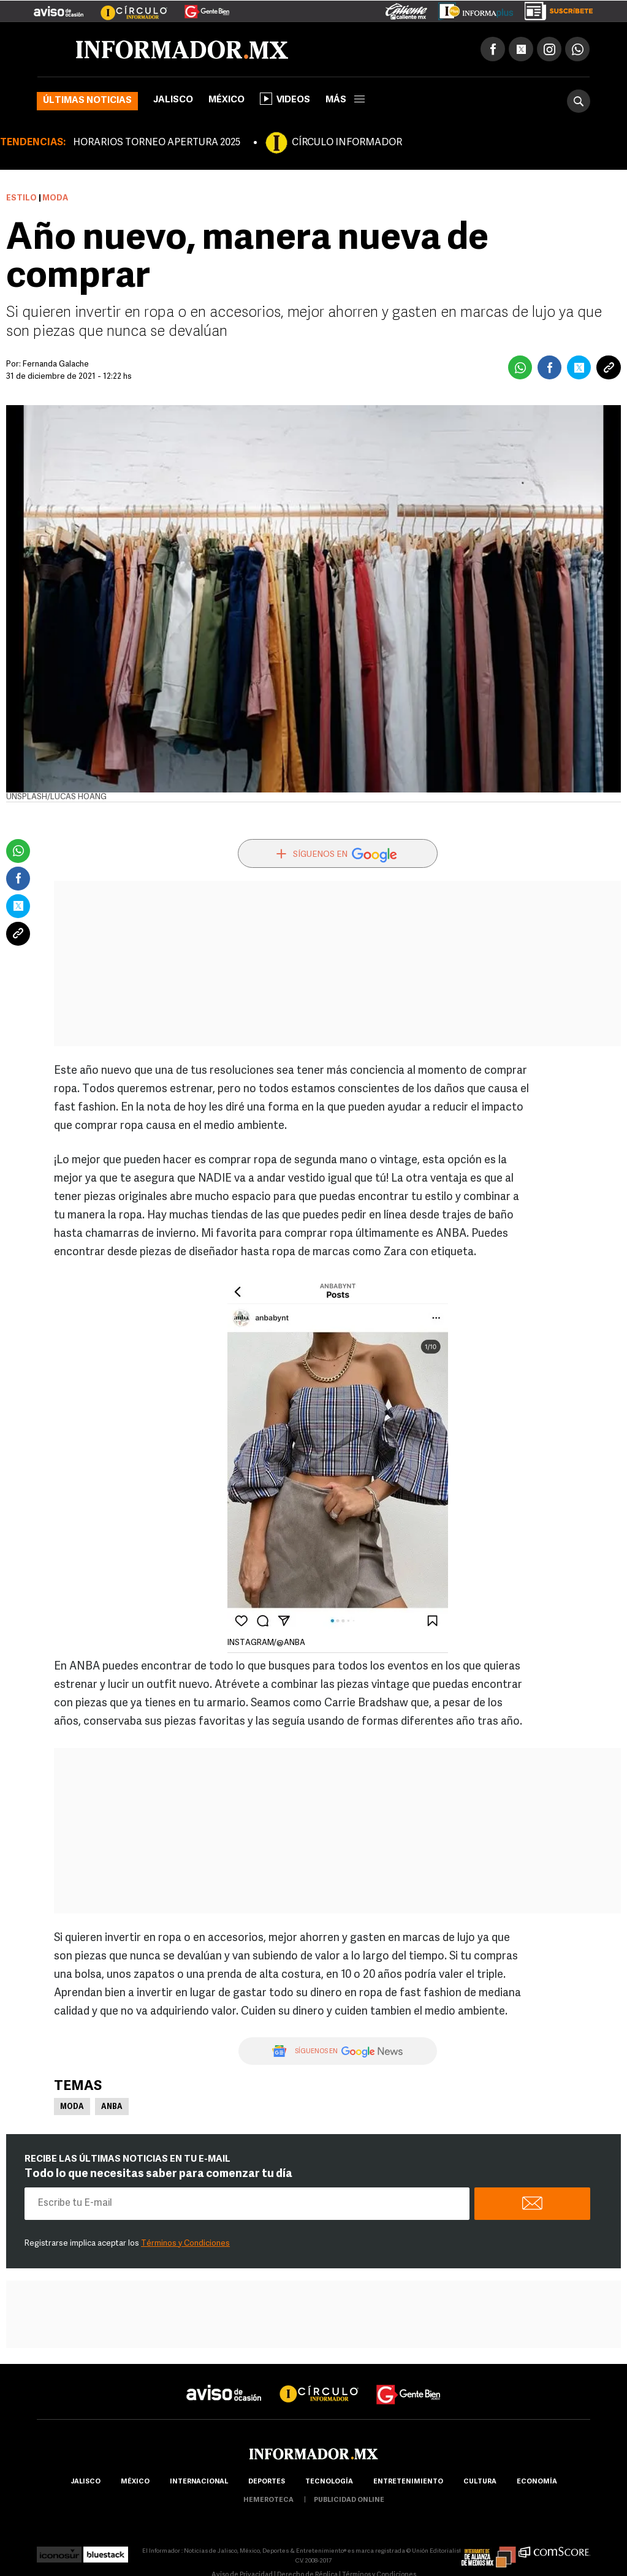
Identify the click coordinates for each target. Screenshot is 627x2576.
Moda (72, 2107)
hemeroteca (268, 2500)
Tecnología (329, 2482)
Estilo (21, 198)
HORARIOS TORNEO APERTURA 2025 (156, 143)
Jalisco (173, 100)
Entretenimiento (408, 2482)
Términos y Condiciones (185, 2243)
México (226, 100)
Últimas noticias (87, 100)
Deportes (266, 2482)
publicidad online (349, 2500)
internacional (199, 2482)
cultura (479, 2482)
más (345, 100)
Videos (285, 99)
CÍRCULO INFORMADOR (347, 143)
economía (537, 2482)
